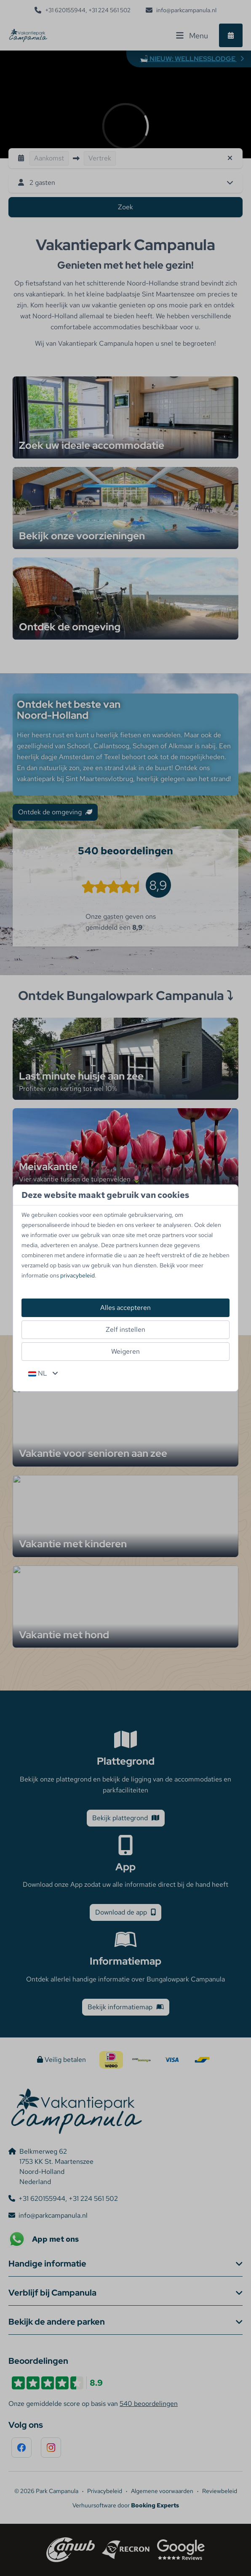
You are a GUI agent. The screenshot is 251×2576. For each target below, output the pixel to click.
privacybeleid (77, 1275)
